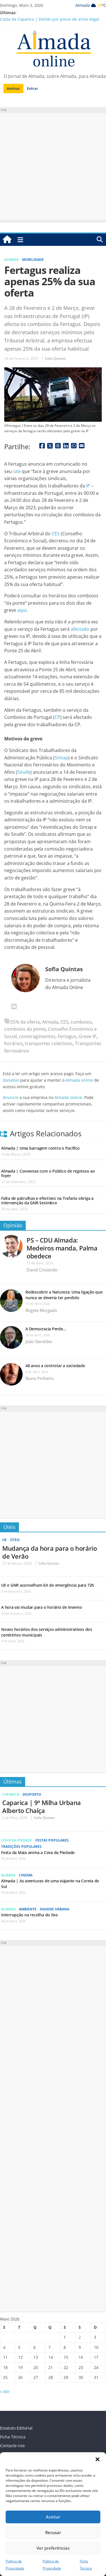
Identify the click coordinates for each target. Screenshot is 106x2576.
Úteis (9, 1527)
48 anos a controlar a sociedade (55, 1365)
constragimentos (37, 1036)
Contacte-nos (12, 2445)
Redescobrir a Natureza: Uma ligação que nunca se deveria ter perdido (64, 1294)
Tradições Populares (21, 1846)
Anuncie (10, 1097)
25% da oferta (25, 1022)
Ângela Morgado (41, 1310)
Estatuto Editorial (16, 2428)
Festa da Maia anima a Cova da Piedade (38, 1852)
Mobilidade (33, 259)
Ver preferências (53, 2548)
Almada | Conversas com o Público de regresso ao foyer (48, 1173)
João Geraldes (38, 1341)
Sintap (61, 758)
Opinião (12, 1225)
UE (4, 1539)
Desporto (32, 1794)
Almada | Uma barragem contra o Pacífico (40, 1148)
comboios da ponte (25, 1029)
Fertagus (67, 1036)
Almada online (79, 1080)
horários (13, 1043)
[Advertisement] (53, 166)
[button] (97, 2459)
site (17, 471)
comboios (81, 1022)
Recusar (53, 2532)
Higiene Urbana (54, 1909)
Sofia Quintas (55, 358)
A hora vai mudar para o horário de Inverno (41, 1607)
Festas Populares (52, 1840)
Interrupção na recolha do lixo (29, 1914)
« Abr (5, 2391)
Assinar (13, 88)
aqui (22, 610)
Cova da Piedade (16, 1840)
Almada (11, 259)
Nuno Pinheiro (39, 1378)
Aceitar (53, 2517)
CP (57, 717)
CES (56, 533)
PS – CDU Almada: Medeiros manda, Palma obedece (62, 1248)
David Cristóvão (42, 1270)
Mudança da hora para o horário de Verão (49, 1552)
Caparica (10, 1794)
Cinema (26, 1875)
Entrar (32, 88)
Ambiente (27, 1909)
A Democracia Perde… (45, 1328)
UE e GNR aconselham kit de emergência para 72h (47, 1585)
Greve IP (87, 1036)
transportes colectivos (49, 1043)
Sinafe (23, 772)
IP (88, 486)
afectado (80, 629)
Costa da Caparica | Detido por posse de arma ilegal (49, 19)
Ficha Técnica (12, 2436)
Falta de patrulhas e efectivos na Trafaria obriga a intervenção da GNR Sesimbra (47, 1200)
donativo (11, 1080)
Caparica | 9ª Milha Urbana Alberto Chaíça (41, 1806)
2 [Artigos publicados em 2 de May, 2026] (80, 2337)
